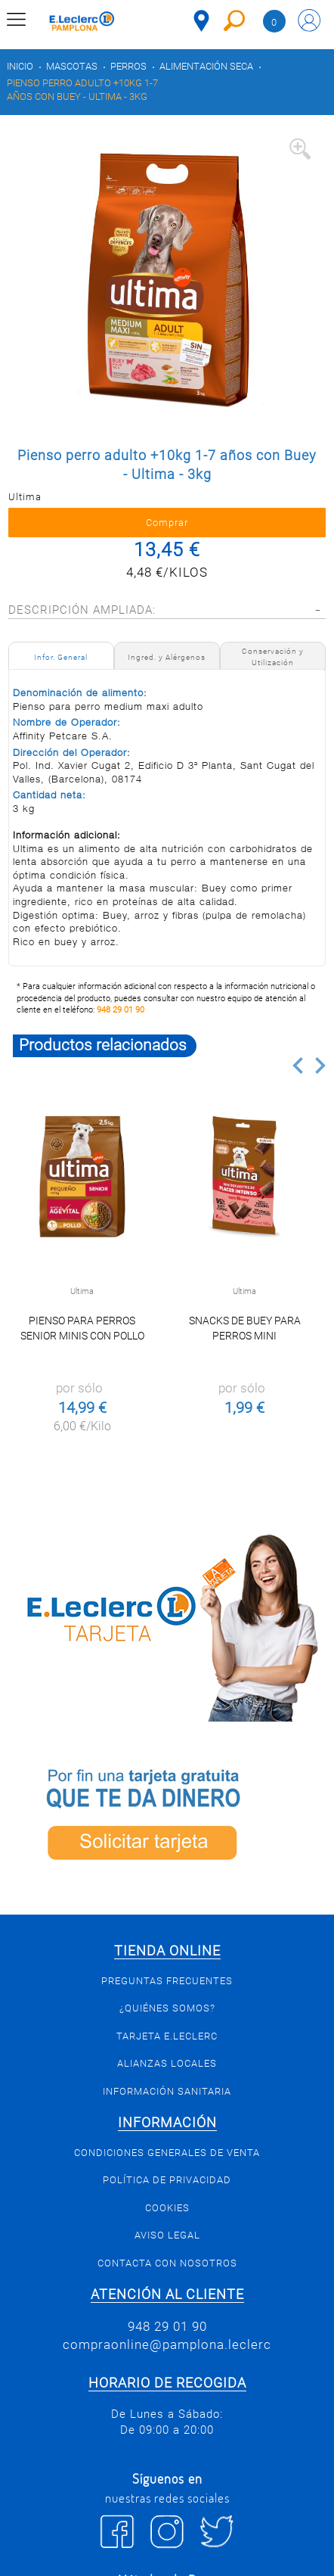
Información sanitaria (167, 2091)
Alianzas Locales (167, 2063)
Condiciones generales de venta (167, 2152)
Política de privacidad (167, 2180)
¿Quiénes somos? (167, 2008)
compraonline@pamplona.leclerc (167, 2344)
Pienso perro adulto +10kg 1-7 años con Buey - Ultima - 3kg (82, 89)
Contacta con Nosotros (167, 2263)
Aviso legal (167, 2235)
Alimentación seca (206, 66)
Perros (128, 66)
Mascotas (71, 66)
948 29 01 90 (120, 1010)
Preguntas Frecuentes (167, 1980)
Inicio (20, 66)
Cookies (167, 2208)
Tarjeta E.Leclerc (167, 2036)
